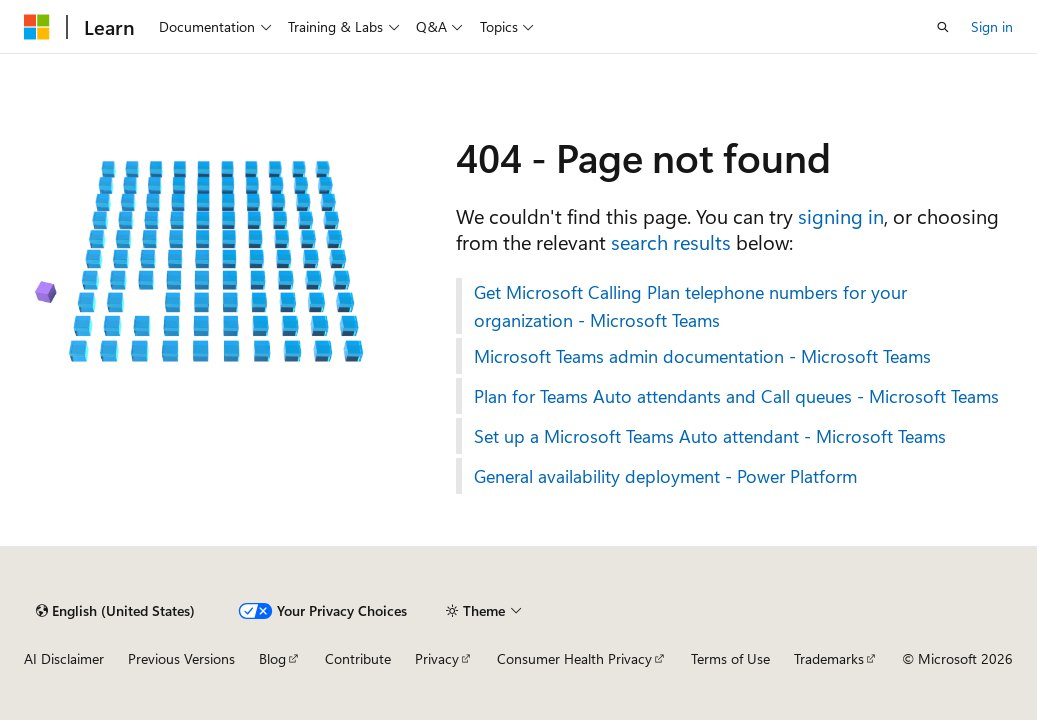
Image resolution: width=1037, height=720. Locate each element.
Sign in (992, 26)
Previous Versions (181, 658)
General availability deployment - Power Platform (665, 476)
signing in (841, 215)
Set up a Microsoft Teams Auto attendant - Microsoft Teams (710, 436)
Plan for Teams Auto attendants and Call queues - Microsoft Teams (736, 396)
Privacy (437, 658)
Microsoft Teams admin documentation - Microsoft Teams (702, 356)
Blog (272, 658)
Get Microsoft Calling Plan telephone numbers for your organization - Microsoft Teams (690, 306)
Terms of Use (730, 658)
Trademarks (829, 658)
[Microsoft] (37, 27)
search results (671, 241)
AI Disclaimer (64, 658)
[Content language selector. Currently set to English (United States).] (115, 611)
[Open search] (943, 27)
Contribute (358, 658)
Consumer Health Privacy (574, 658)
